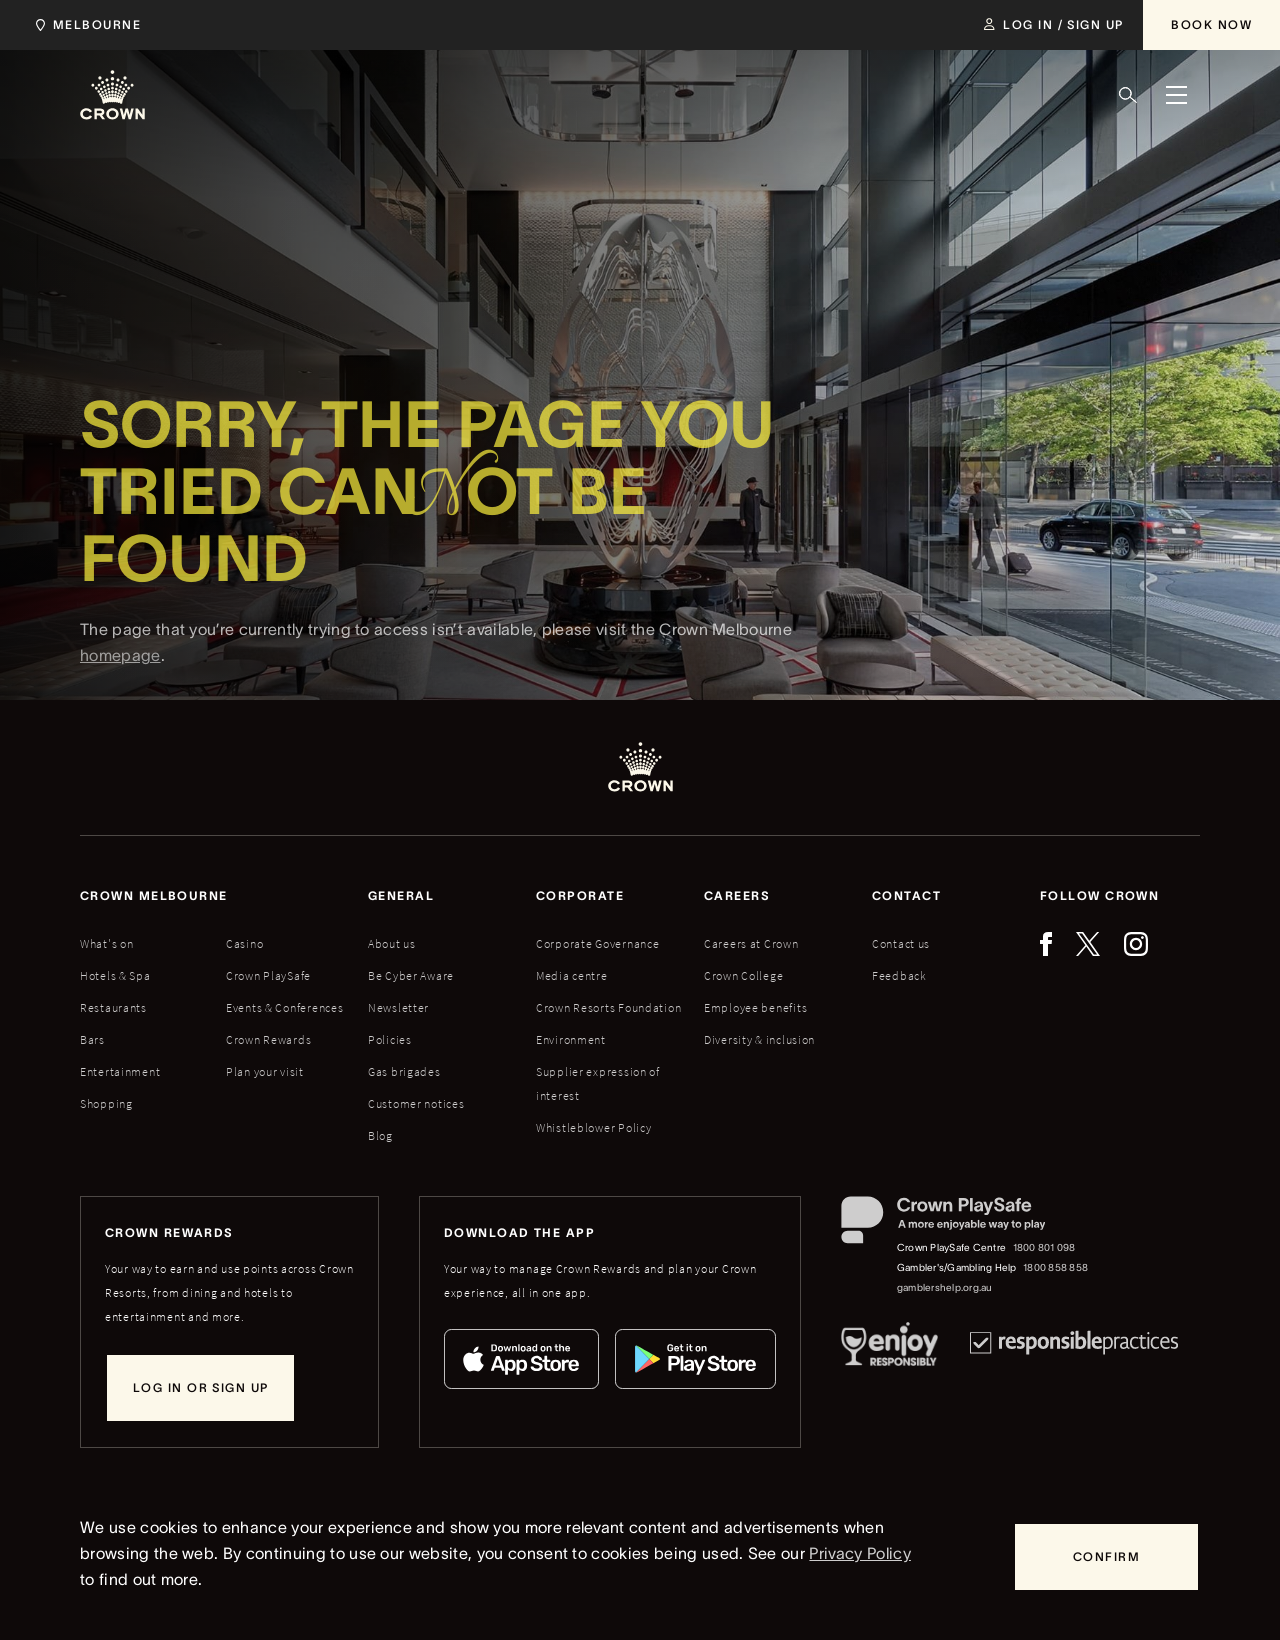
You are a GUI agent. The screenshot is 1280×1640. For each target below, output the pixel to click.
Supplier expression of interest (598, 1083)
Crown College (743, 975)
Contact (906, 895)
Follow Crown (1099, 895)
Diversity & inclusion (759, 1039)
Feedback (899, 975)
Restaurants (113, 1007)
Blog (380, 1135)
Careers (737, 895)
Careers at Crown (751, 943)
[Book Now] (1211, 25)
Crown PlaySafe (268, 975)
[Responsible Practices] (1074, 1348)
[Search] (1128, 95)
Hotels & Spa (115, 975)
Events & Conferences (284, 1007)
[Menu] (1176, 95)
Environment (571, 1039)
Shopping (106, 1103)
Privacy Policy (859, 1553)
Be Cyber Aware (411, 975)
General (401, 895)
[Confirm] (1106, 1557)
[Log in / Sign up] (1053, 25)
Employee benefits (755, 1007)
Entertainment (120, 1071)
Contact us (901, 943)
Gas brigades (404, 1071)
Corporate (580, 895)
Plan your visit (265, 1071)
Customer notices (416, 1103)
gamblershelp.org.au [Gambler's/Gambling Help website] (945, 1287)
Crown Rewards (268, 1039)
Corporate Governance (597, 943)
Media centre (572, 975)
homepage (120, 681)
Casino (244, 943)
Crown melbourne (154, 895)
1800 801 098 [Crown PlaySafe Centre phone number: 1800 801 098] (1044, 1247)
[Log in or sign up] (200, 1388)
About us (392, 943)
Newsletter (398, 1007)
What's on (106, 943)
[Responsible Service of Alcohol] (889, 1348)
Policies (390, 1039)
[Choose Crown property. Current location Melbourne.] (84, 25)
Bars (92, 1039)
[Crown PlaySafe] (965, 1224)
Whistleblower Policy (593, 1127)
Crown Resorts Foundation (608, 1007)
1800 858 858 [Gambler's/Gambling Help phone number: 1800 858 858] (1055, 1267)
